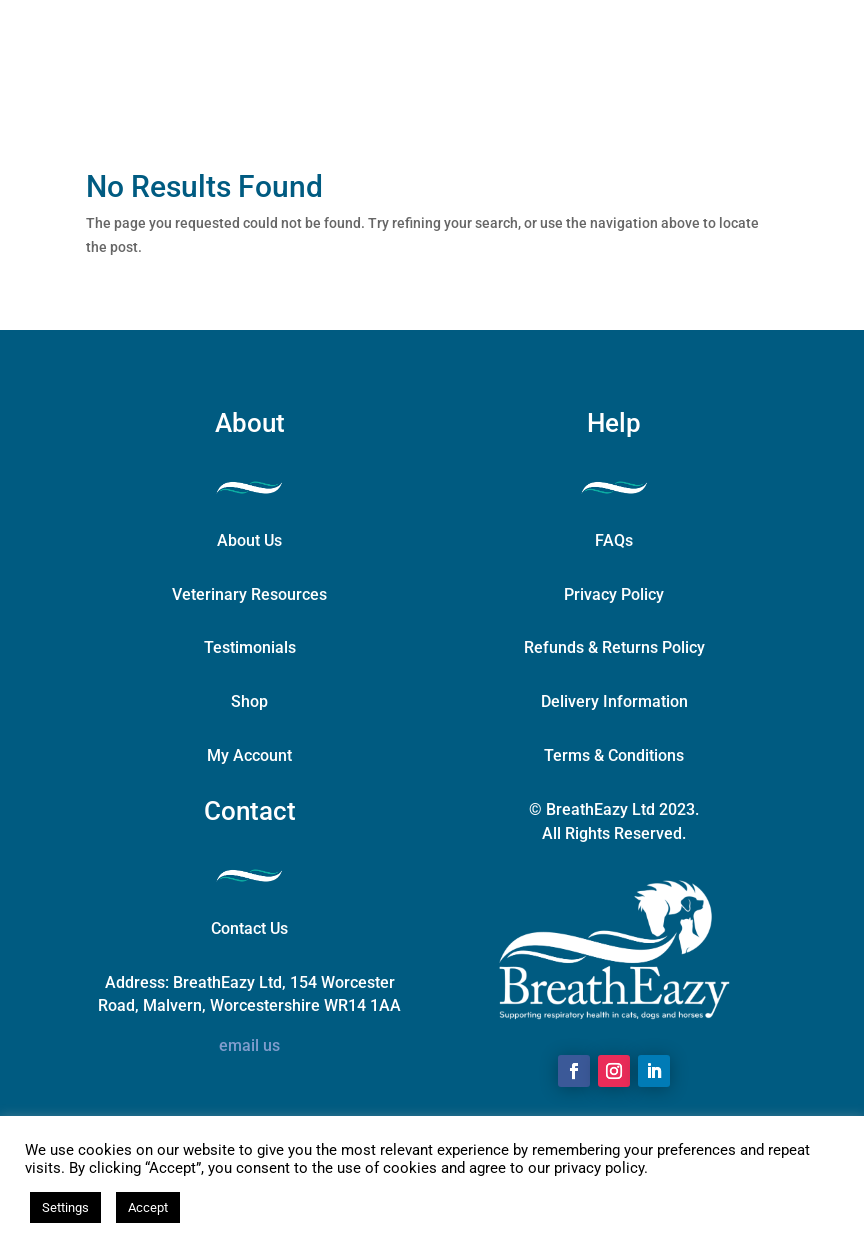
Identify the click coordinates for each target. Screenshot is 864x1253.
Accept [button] (148, 1207)
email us (249, 1045)
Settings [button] (65, 1207)
